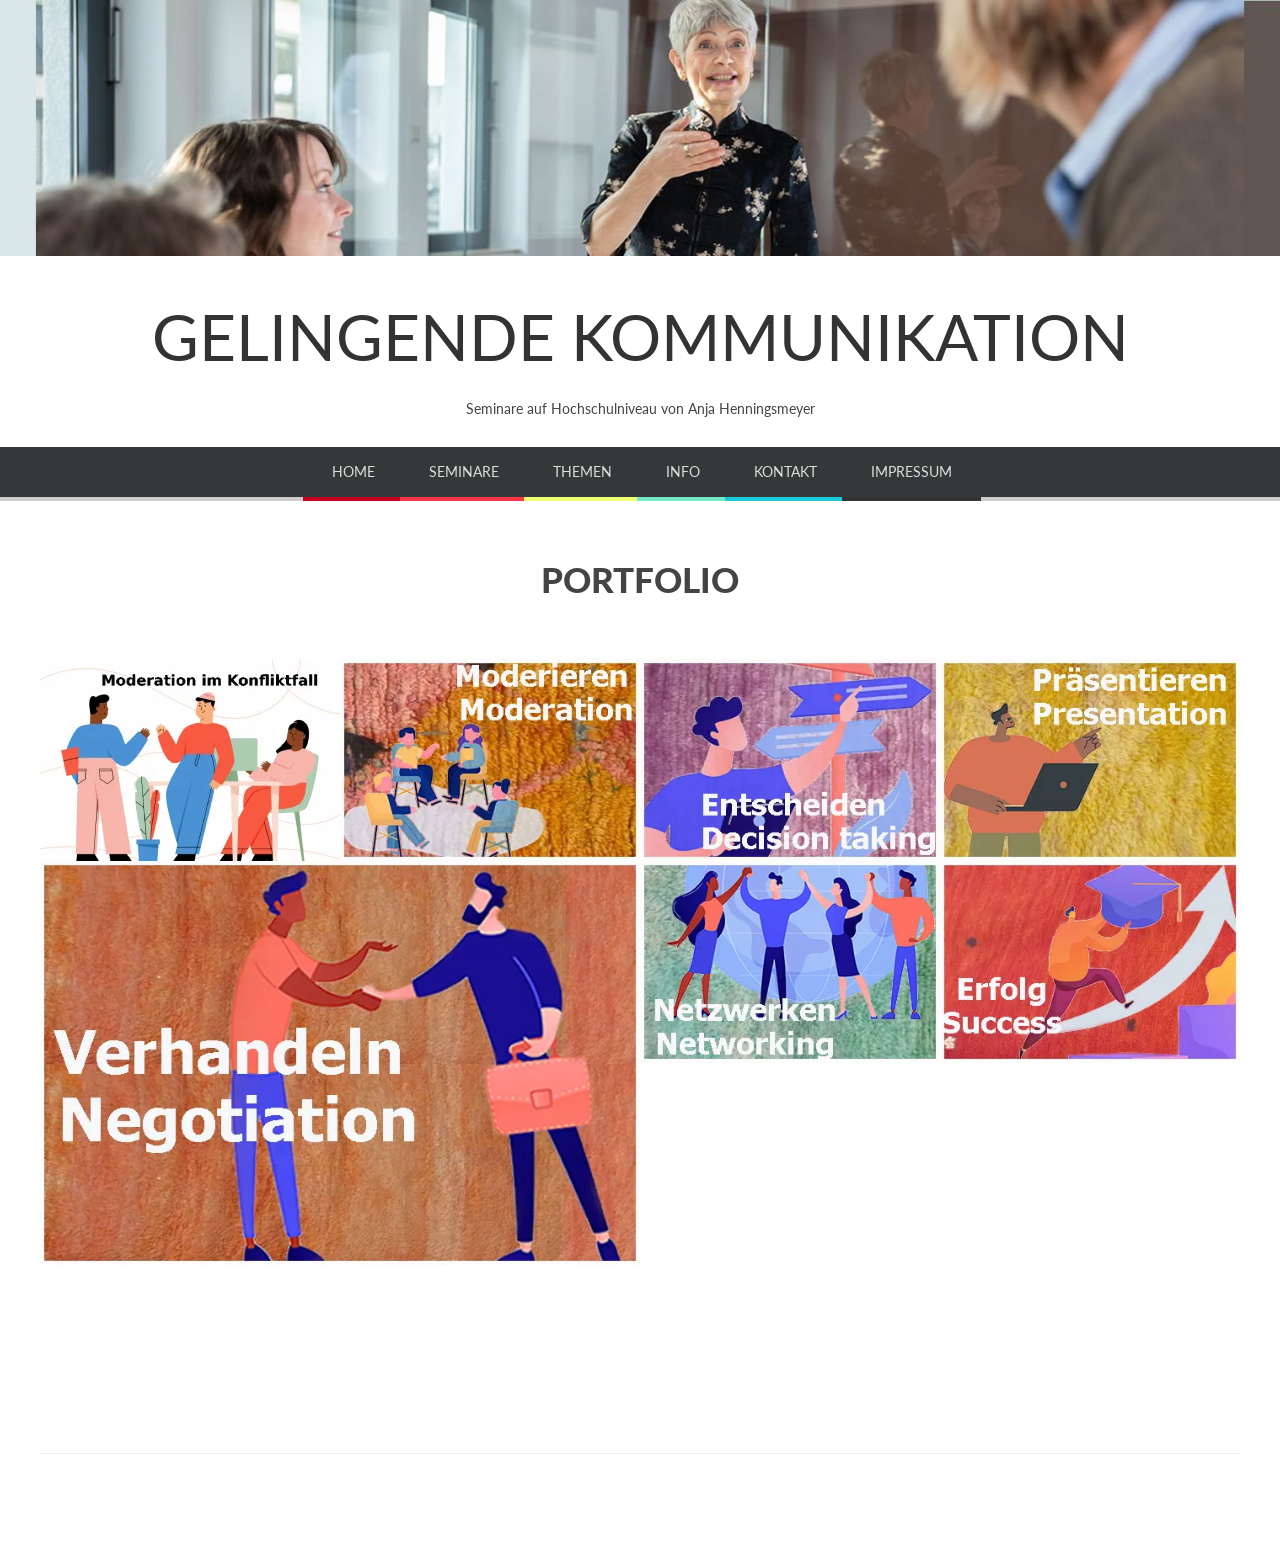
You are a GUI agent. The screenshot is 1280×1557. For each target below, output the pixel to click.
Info (683, 471)
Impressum (911, 471)
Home (353, 471)
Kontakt (785, 471)
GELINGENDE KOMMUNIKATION (640, 336)
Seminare (464, 471)
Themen (582, 471)
